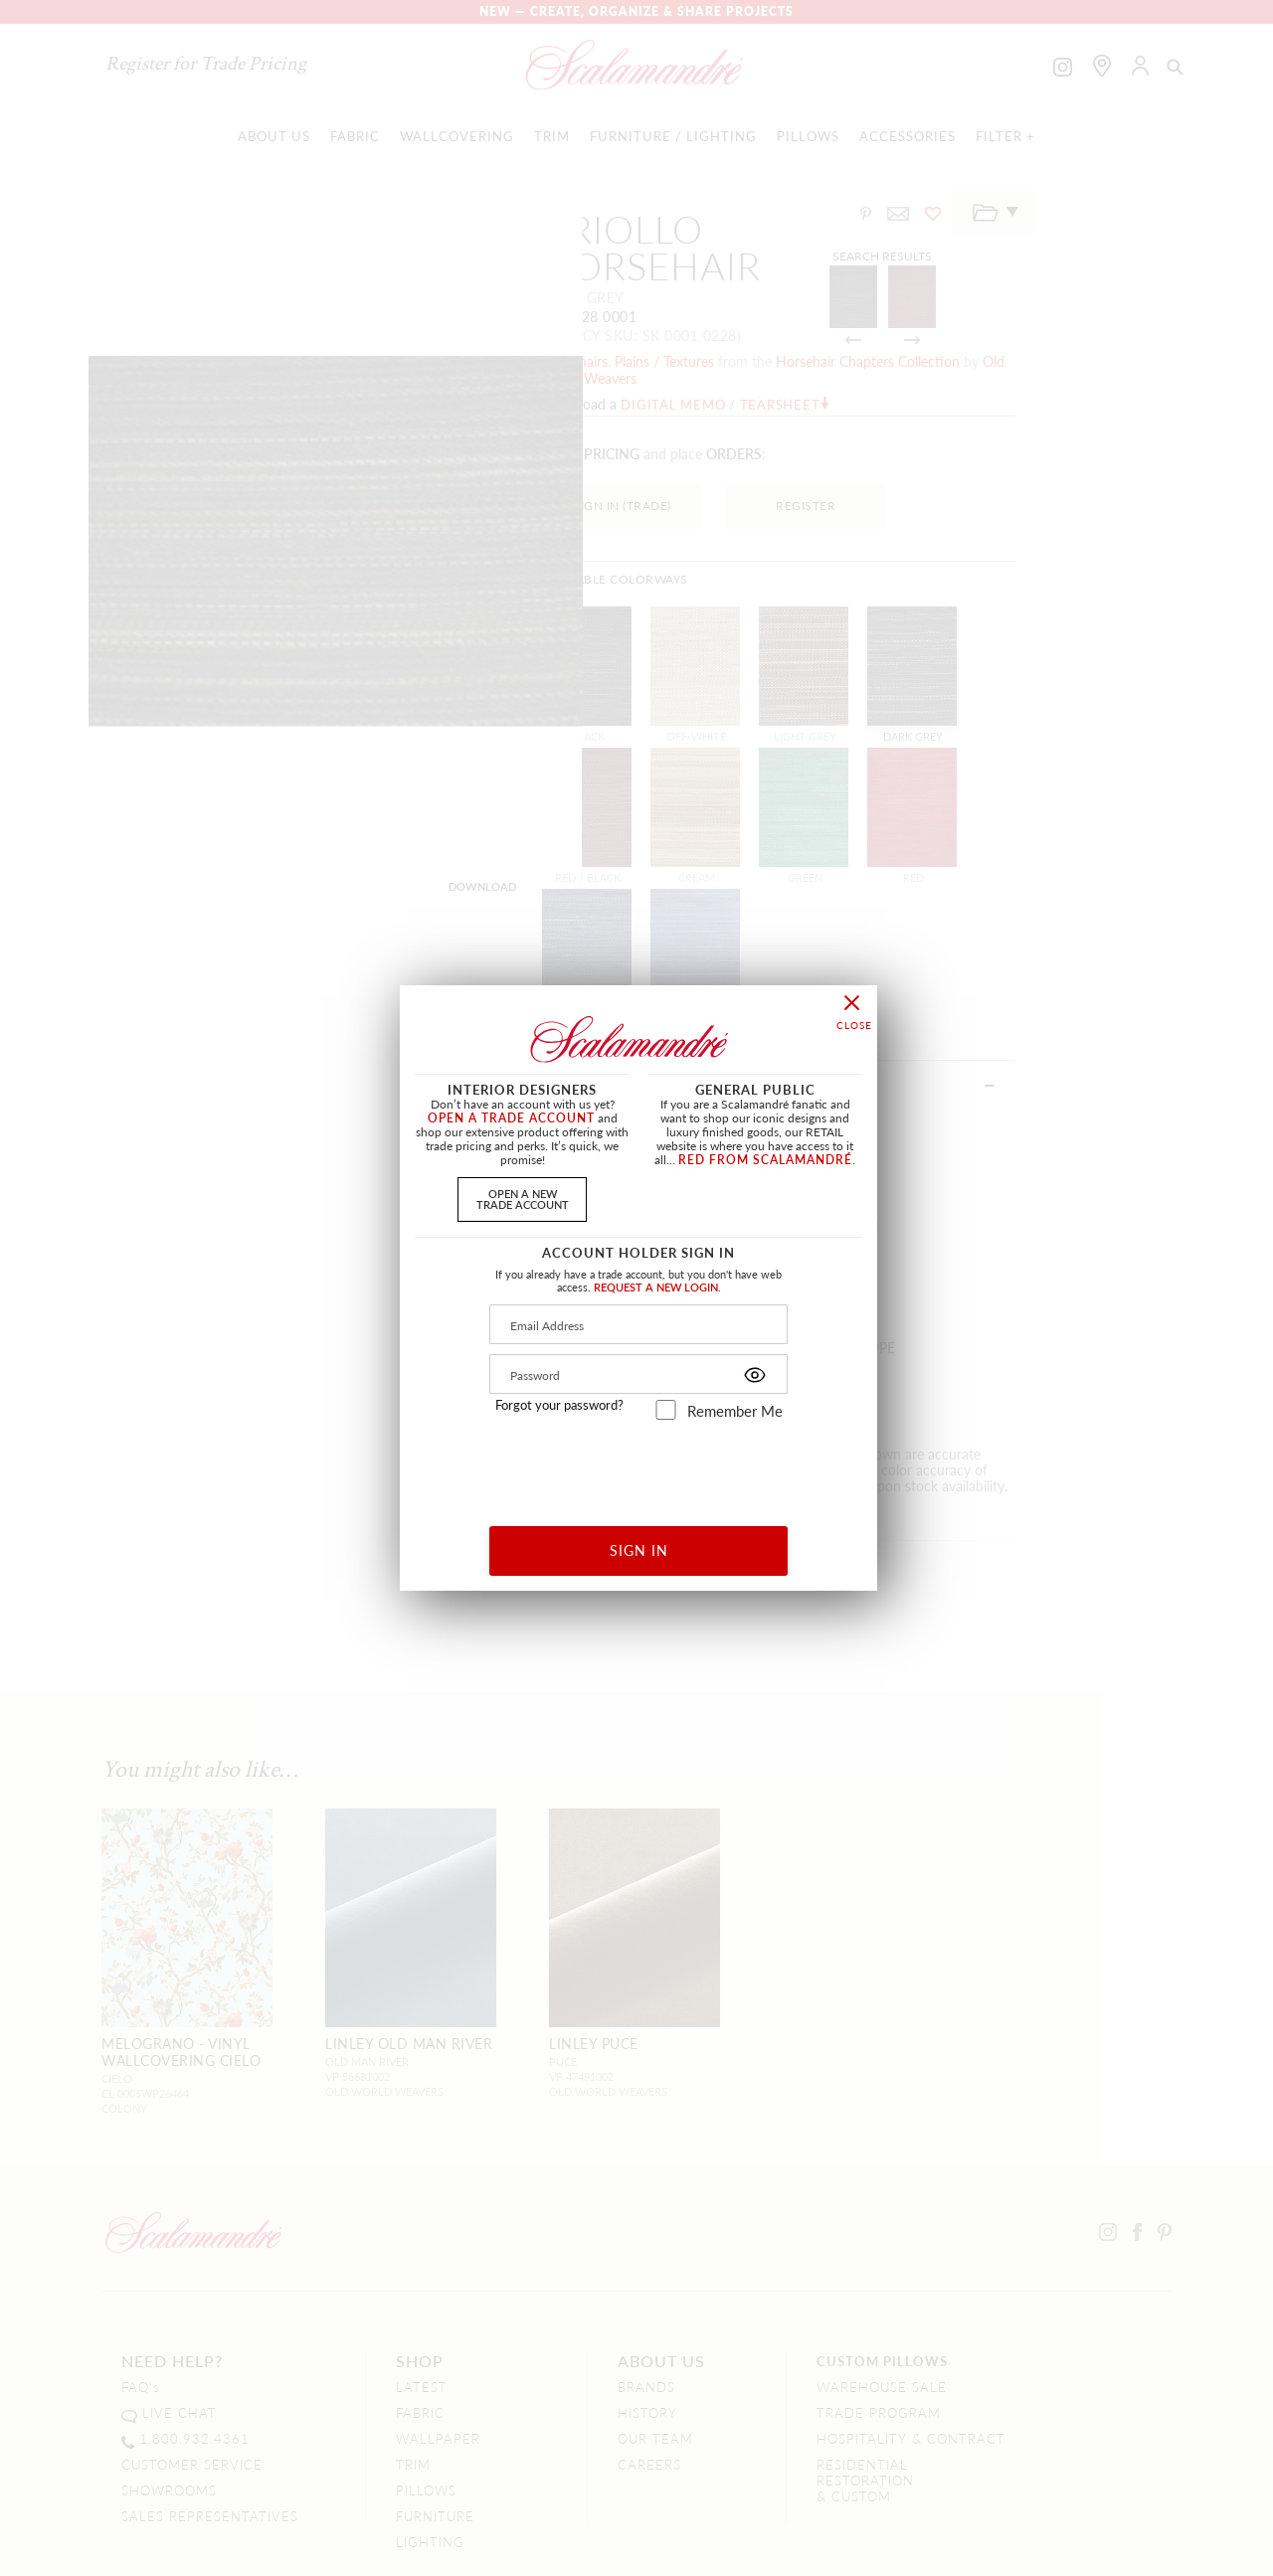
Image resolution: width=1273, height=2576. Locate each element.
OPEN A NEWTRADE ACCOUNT (522, 1198)
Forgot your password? (559, 1405)
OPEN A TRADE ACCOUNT (511, 1118)
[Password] (638, 1374)
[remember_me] (665, 1410)
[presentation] (639, 1466)
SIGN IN (639, 1550)
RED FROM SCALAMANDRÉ (765, 1159)
